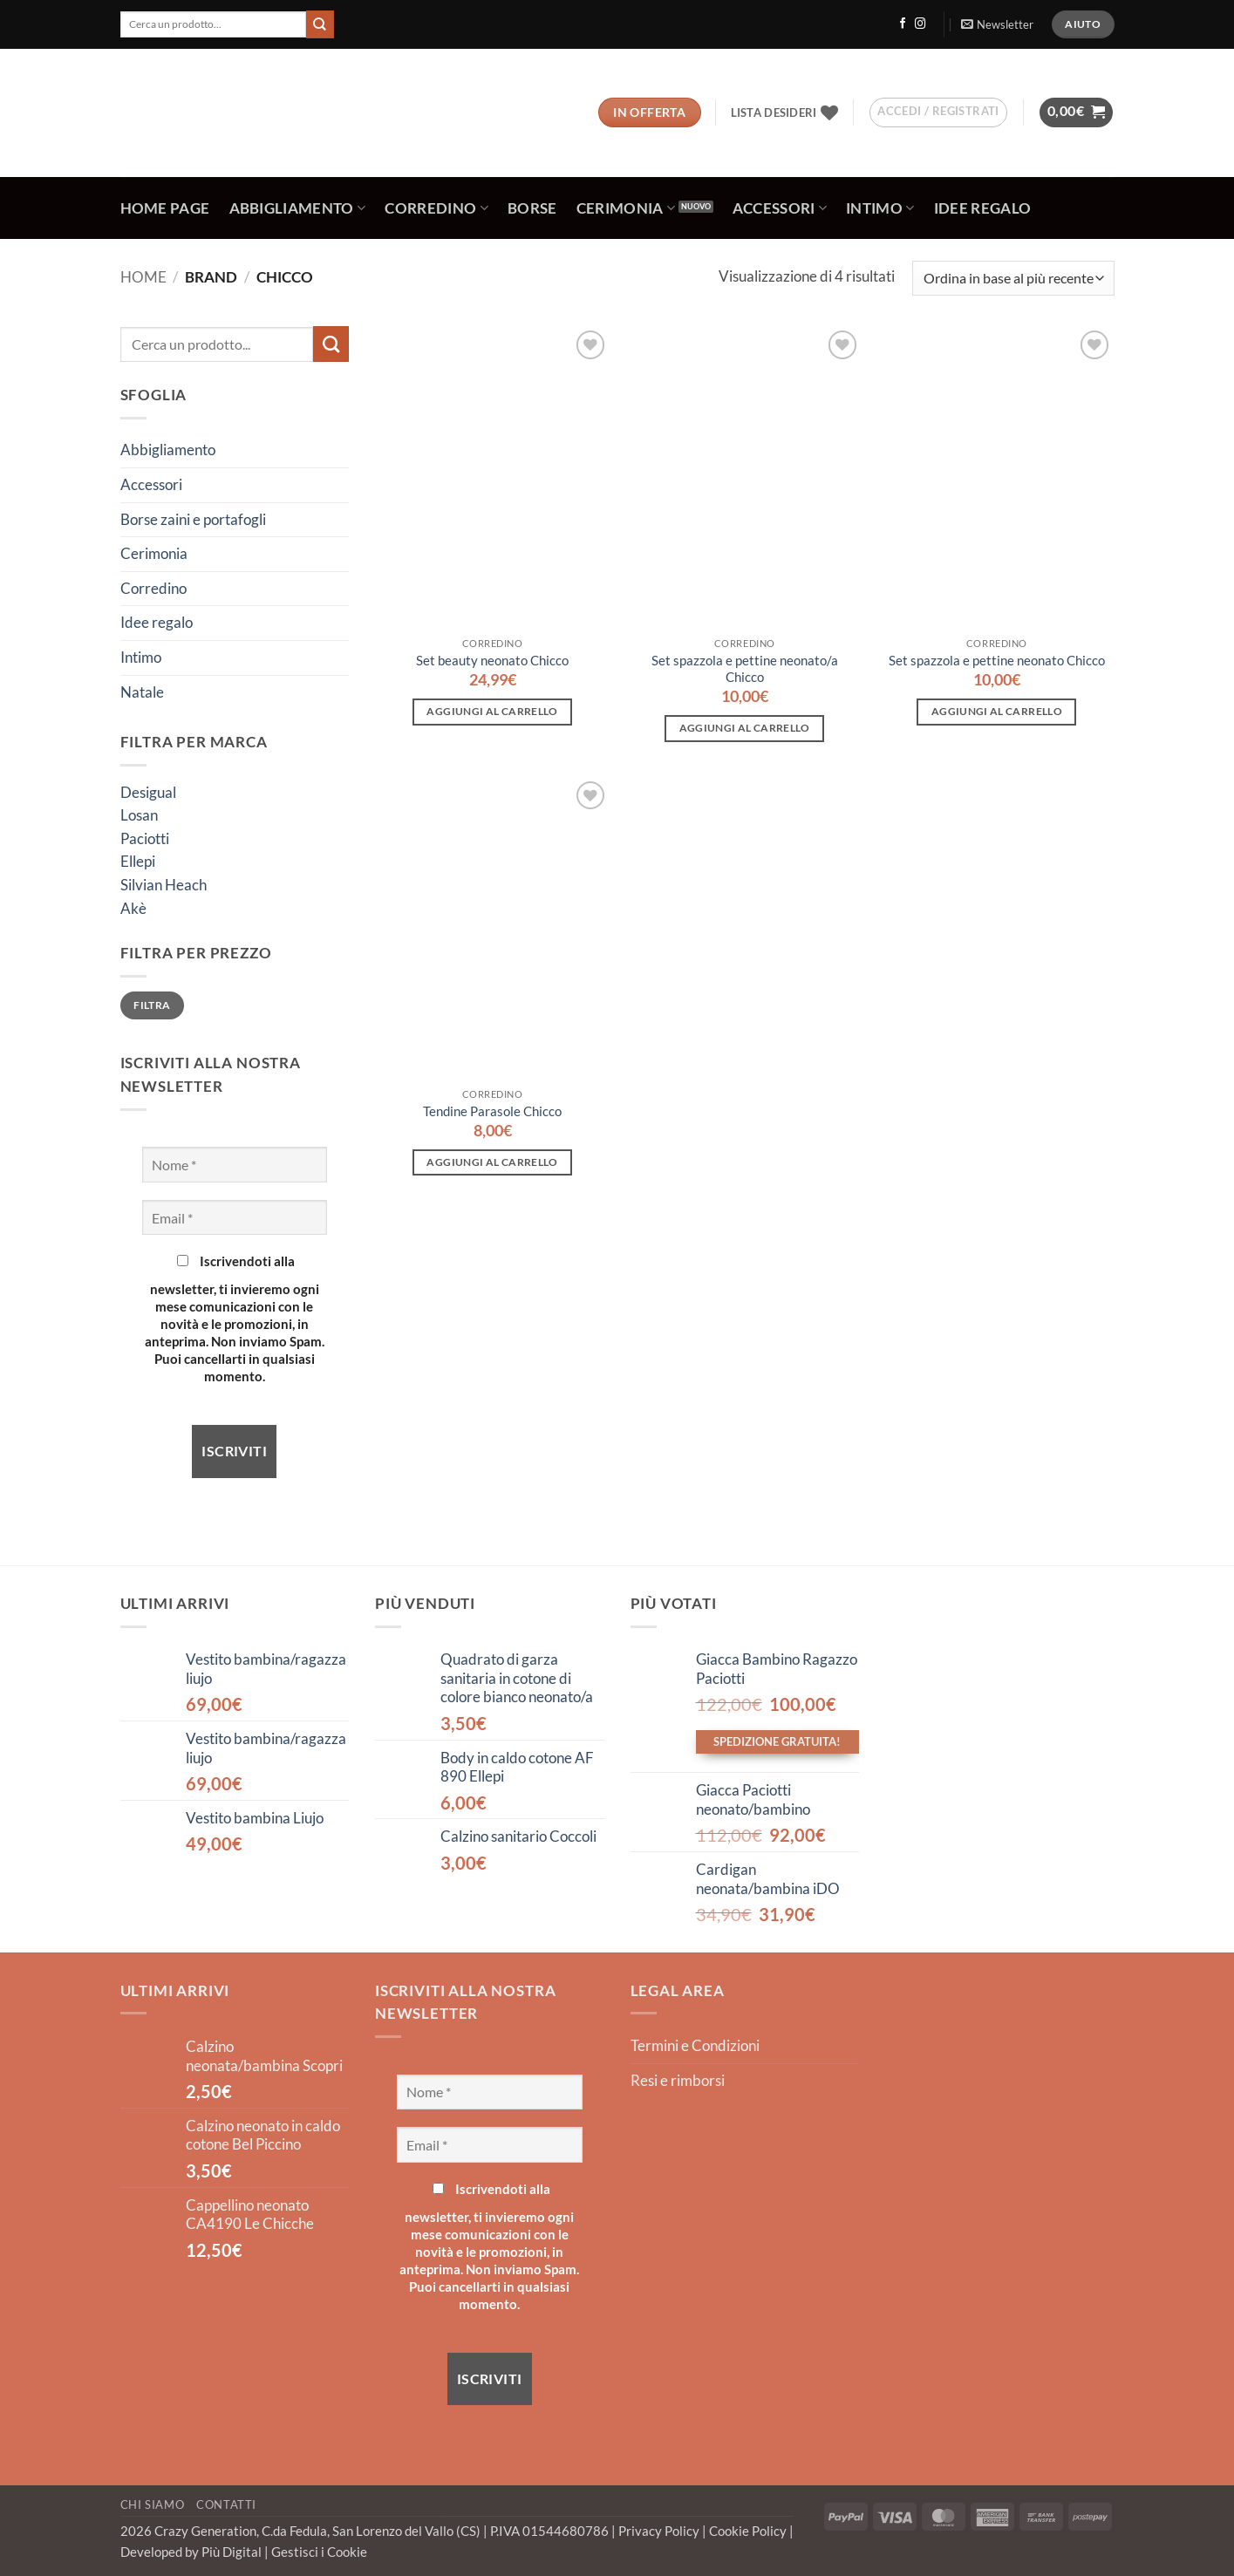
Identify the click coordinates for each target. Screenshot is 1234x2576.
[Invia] (320, 23)
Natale (142, 692)
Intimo (880, 208)
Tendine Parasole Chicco (492, 1111)
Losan (139, 815)
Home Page (165, 208)
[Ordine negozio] (1013, 278)
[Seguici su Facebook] (902, 24)
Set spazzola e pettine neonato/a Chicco (744, 668)
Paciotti (144, 839)
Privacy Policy (660, 2531)
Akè (133, 908)
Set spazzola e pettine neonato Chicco (997, 660)
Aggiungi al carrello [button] (491, 711)
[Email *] (235, 1217)
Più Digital (232, 2551)
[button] (997, 24)
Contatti (226, 2504)
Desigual (148, 792)
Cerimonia (626, 208)
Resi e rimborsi (678, 2080)
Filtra (151, 1005)
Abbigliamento (297, 208)
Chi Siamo (152, 2504)
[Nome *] (235, 1164)
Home (143, 277)
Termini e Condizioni (695, 2046)
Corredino (436, 208)
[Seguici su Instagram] (920, 24)
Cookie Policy (749, 2531)
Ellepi (137, 861)
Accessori (780, 208)
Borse (532, 208)
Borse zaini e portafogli (193, 519)
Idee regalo (983, 208)
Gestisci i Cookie (319, 2551)
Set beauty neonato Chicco (492, 660)
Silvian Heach (163, 885)
